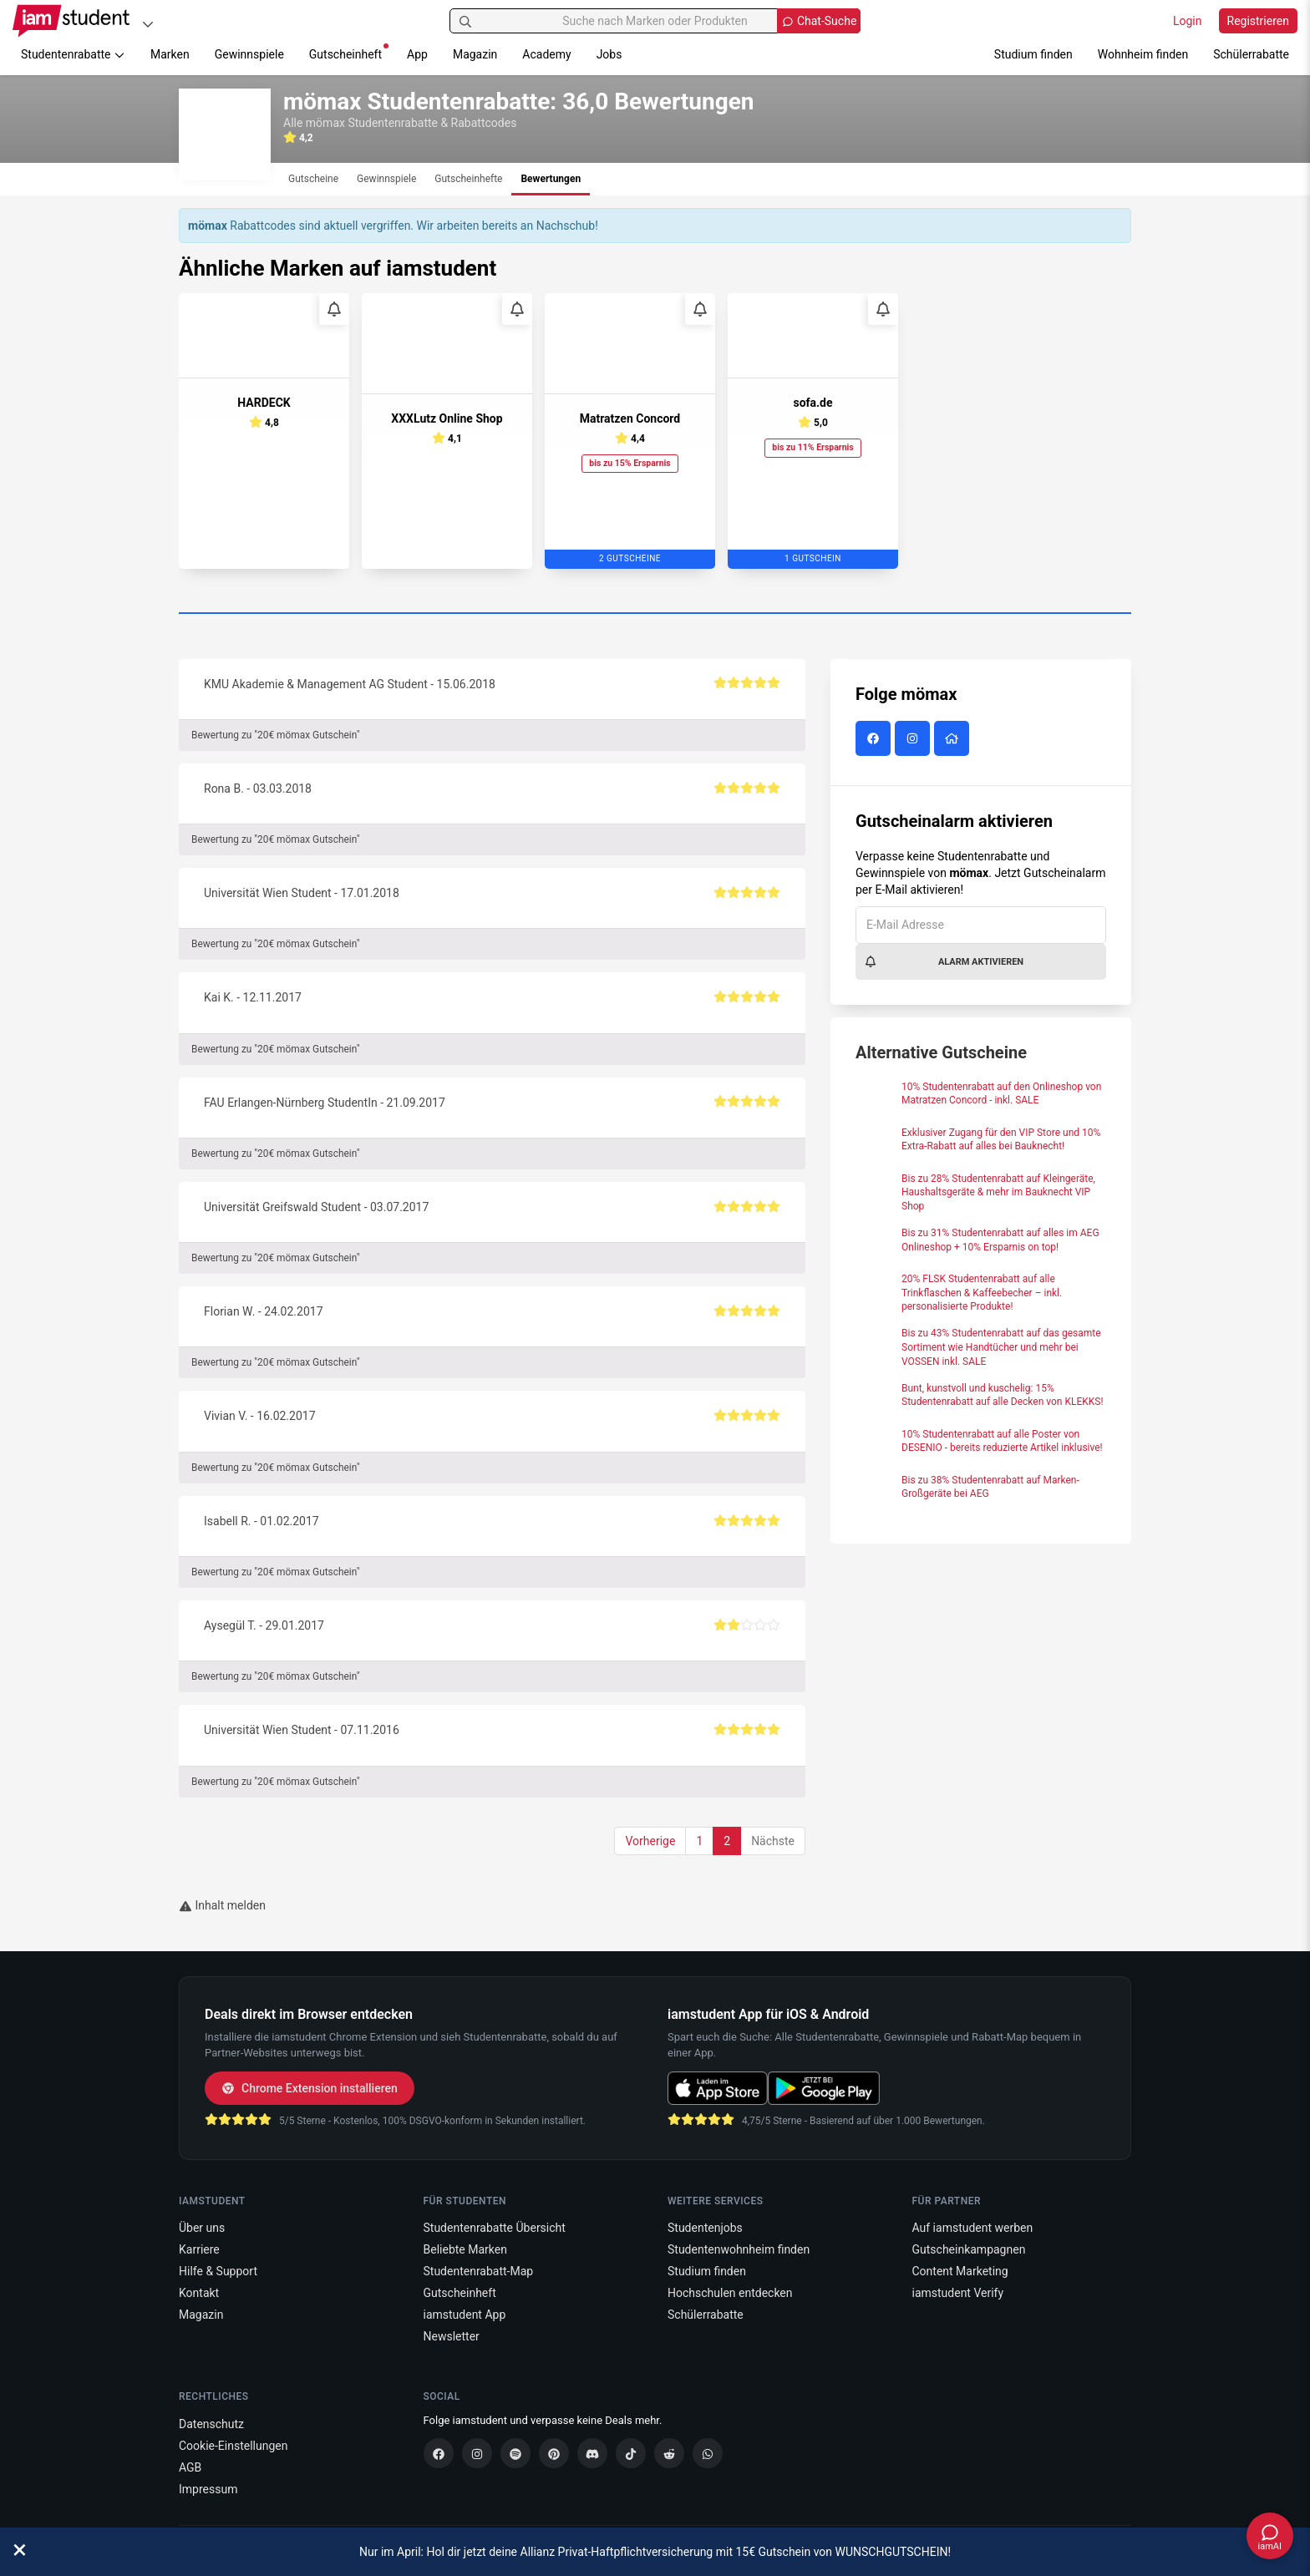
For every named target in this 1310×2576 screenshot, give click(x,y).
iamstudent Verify (958, 2293)
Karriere (199, 2249)
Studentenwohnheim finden (739, 2249)
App (417, 54)
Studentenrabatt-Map (479, 2271)
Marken (170, 54)
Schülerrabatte (1251, 54)
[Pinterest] (554, 2453)
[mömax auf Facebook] (875, 739)
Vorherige (650, 1841)
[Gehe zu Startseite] (71, 21)
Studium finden (1033, 54)
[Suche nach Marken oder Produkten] (655, 20)
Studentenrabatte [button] (73, 54)
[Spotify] (515, 2453)
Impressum (208, 2489)
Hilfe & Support (218, 2271)
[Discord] (592, 2453)
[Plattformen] (148, 24)
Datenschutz (211, 2424)
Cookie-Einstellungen (233, 2445)
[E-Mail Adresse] (981, 925)
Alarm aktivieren (943, 961)
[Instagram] (477, 2453)
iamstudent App (465, 2314)
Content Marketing (960, 2271)
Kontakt (199, 2293)
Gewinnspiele (249, 54)
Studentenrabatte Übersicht (495, 2227)
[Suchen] (465, 21)
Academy (546, 54)
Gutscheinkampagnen (969, 2249)
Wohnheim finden (1143, 54)
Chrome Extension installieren (309, 2088)
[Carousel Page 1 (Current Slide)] (655, 614)
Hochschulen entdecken (730, 2293)
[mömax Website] (953, 739)
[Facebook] (439, 2453)
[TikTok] (631, 2453)
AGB (190, 2467)
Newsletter (452, 2336)
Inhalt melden (222, 1905)
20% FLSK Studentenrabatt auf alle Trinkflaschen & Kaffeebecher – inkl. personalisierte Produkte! (981, 1293)
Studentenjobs (705, 2227)
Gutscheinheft (348, 52)
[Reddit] (669, 2453)
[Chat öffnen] (1270, 2536)
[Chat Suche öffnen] (819, 20)
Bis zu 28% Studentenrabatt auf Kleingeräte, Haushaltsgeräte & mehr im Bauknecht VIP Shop (998, 1193)
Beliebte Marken (465, 2249)
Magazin (475, 54)
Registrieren (1258, 21)
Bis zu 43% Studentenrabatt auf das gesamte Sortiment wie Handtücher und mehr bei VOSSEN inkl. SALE (1001, 1347)
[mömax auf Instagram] (914, 739)
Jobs (609, 54)
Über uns (202, 2227)
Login (1187, 21)
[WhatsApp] (708, 2453)
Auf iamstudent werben (972, 2227)
